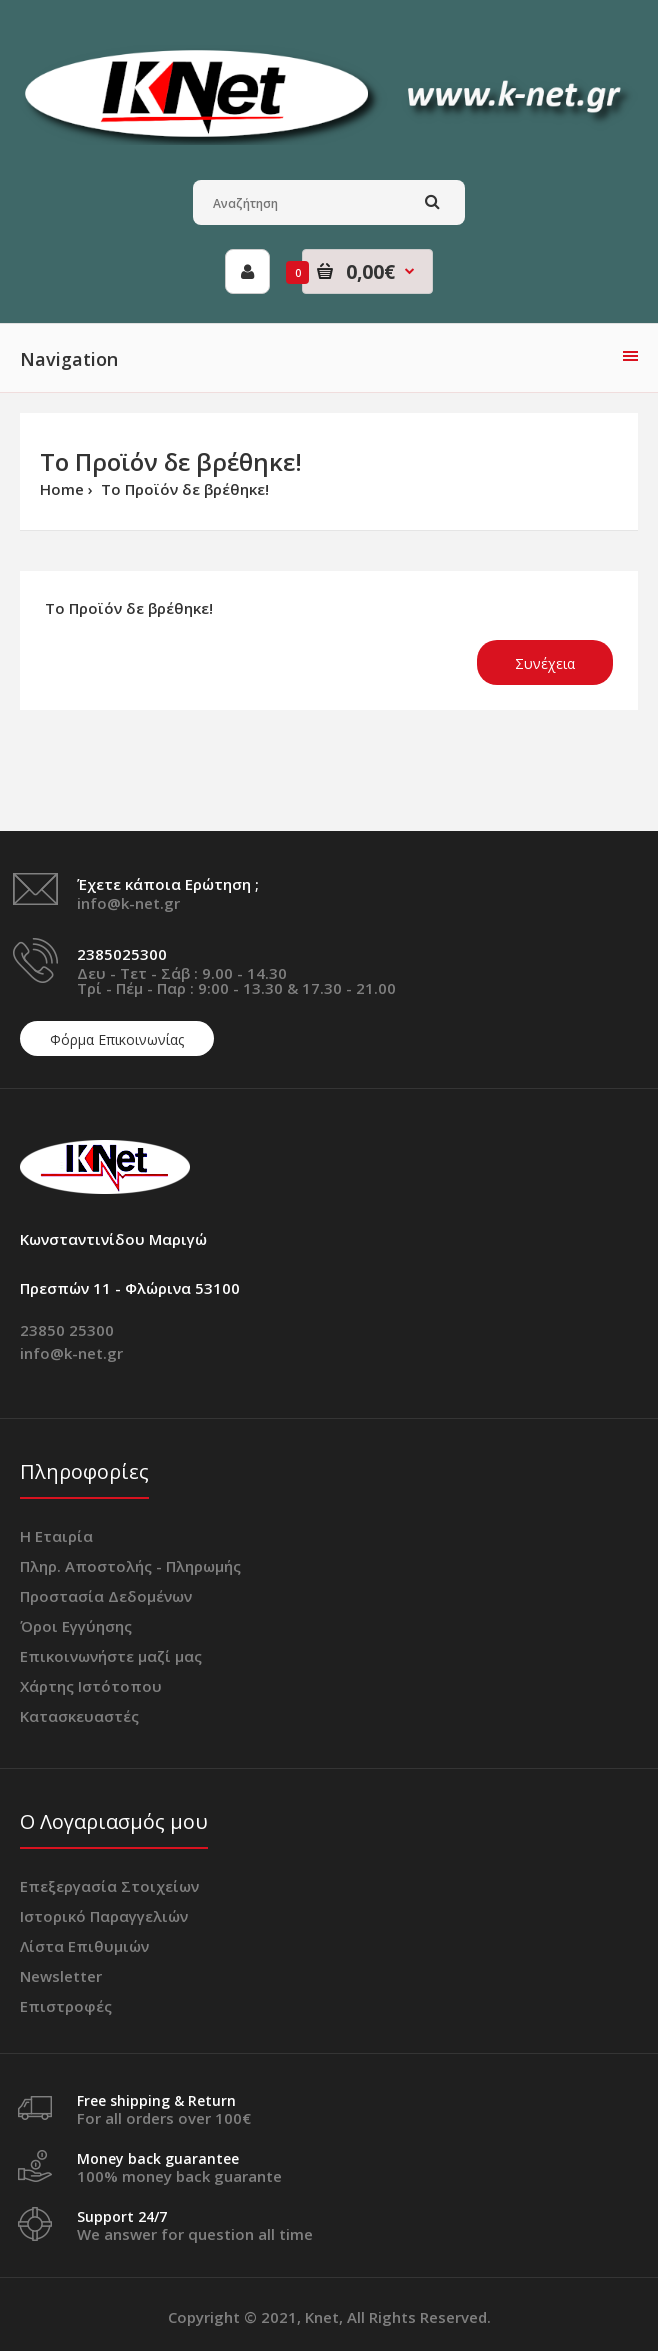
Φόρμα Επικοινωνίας (117, 1039)
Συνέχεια (545, 663)
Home (62, 489)
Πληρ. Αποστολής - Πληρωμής (130, 1566)
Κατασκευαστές (79, 1716)
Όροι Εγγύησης (76, 1626)
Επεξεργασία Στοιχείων (109, 1886)
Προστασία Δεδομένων (106, 1596)
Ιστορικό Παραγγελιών (104, 1916)
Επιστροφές (66, 2006)
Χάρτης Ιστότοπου (91, 1686)
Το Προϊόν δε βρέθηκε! (183, 489)
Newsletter (61, 1976)
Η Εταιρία (56, 1536)
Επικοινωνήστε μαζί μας (111, 1656)
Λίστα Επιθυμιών (84, 1946)
